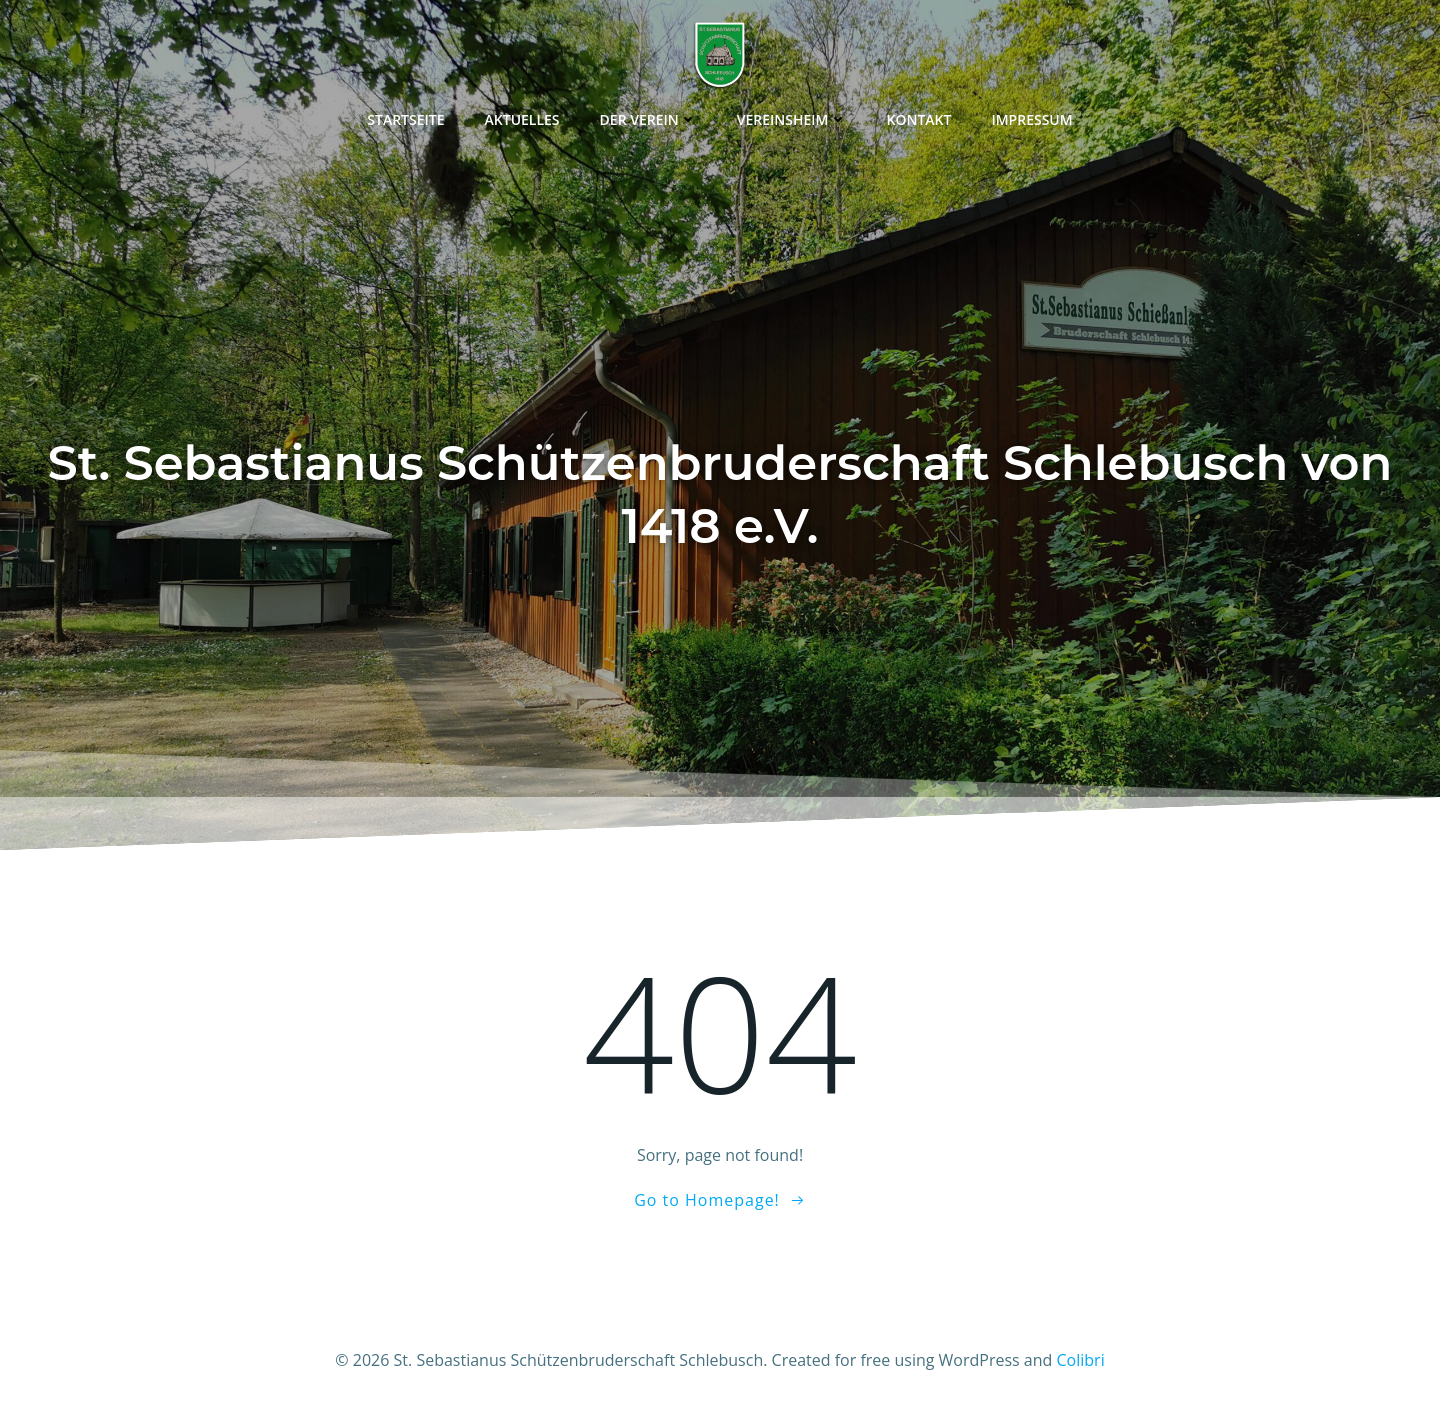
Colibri (1081, 1360)
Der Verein (648, 119)
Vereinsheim (792, 119)
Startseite (405, 119)
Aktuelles (522, 119)
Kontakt (919, 119)
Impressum (1031, 119)
